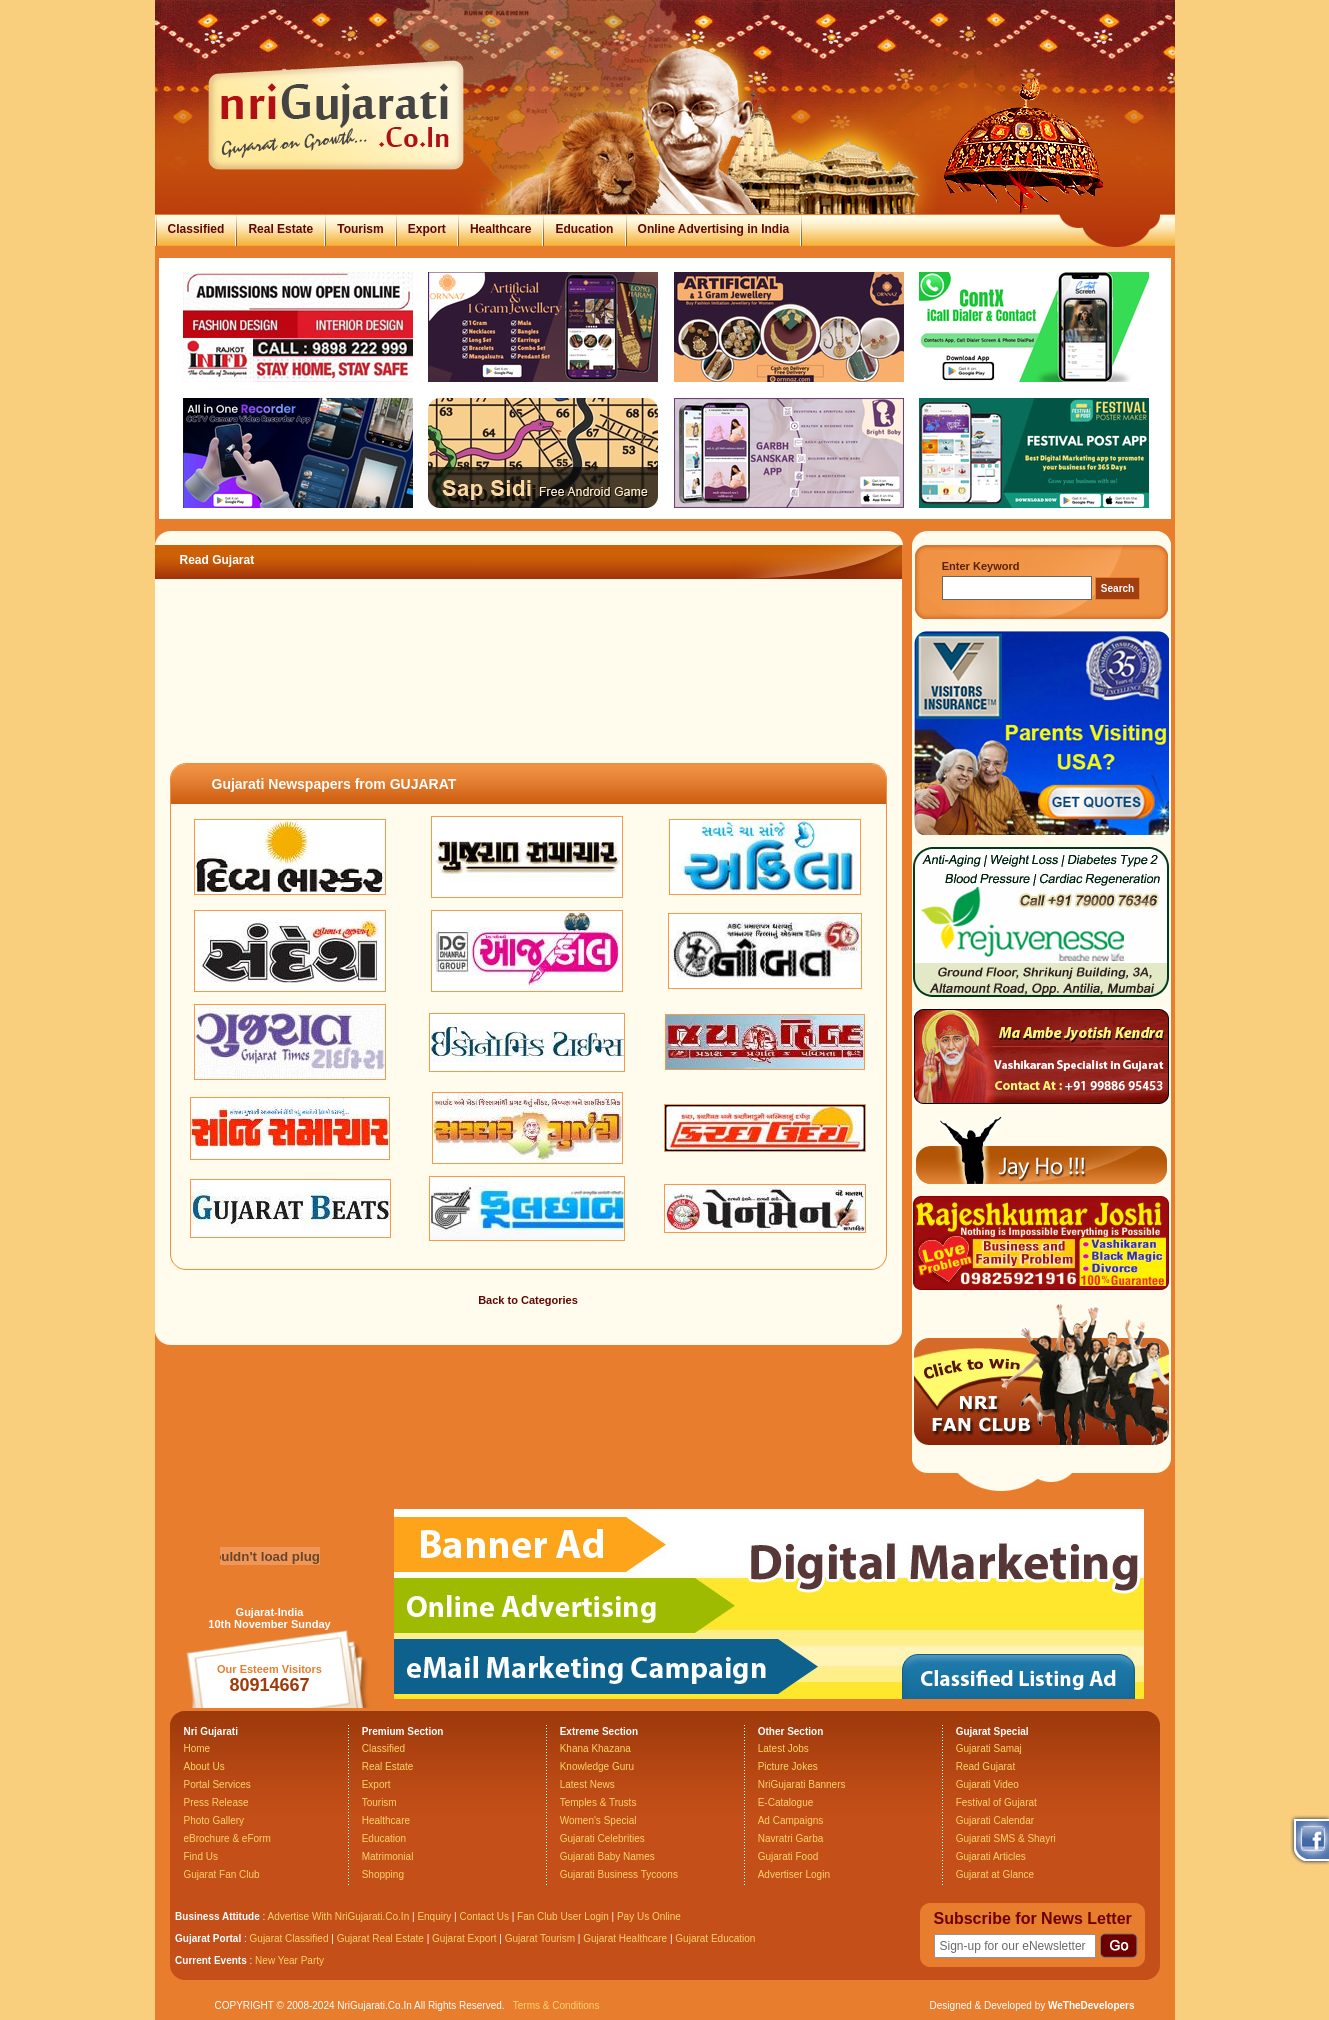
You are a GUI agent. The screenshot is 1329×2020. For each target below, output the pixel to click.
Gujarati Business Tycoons (619, 1874)
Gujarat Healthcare (625, 1938)
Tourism (360, 229)
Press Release (216, 1802)
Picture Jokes (788, 1766)
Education (584, 229)
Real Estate (280, 229)
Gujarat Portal (208, 1938)
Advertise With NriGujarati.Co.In (339, 1916)
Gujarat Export (464, 1938)
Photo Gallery (214, 1820)
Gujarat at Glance (995, 1874)
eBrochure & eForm (227, 1838)
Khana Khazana (595, 1748)
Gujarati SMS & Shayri (1006, 1838)
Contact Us (483, 1916)
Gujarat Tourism (540, 1938)
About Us (204, 1766)
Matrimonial (388, 1856)
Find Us (201, 1856)
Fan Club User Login (563, 1916)
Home (197, 1748)
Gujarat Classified (289, 1938)
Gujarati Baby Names (607, 1856)
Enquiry (435, 1916)
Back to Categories (528, 1300)
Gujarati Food (788, 1856)
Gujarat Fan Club (222, 1874)
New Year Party (289, 1960)
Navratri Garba (791, 1838)
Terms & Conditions (556, 2005)
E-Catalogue (786, 1802)
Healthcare (500, 229)
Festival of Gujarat (996, 1802)
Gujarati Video (987, 1784)
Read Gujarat (985, 1766)
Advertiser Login (794, 1874)
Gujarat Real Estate (380, 1938)
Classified (196, 229)
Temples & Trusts (598, 1802)
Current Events (211, 1960)
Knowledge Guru (597, 1766)
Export (427, 229)
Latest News (587, 1784)
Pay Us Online (649, 1916)
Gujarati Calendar (995, 1820)
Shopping (383, 1874)
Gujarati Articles (991, 1856)
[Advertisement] (528, 694)
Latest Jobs (783, 1748)
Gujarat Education (715, 1938)
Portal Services (217, 1784)
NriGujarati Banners (802, 1784)
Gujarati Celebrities (602, 1838)
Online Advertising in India (714, 229)
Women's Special (598, 1820)
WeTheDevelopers (1091, 2005)
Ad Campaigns (791, 1820)
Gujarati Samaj (989, 1748)
